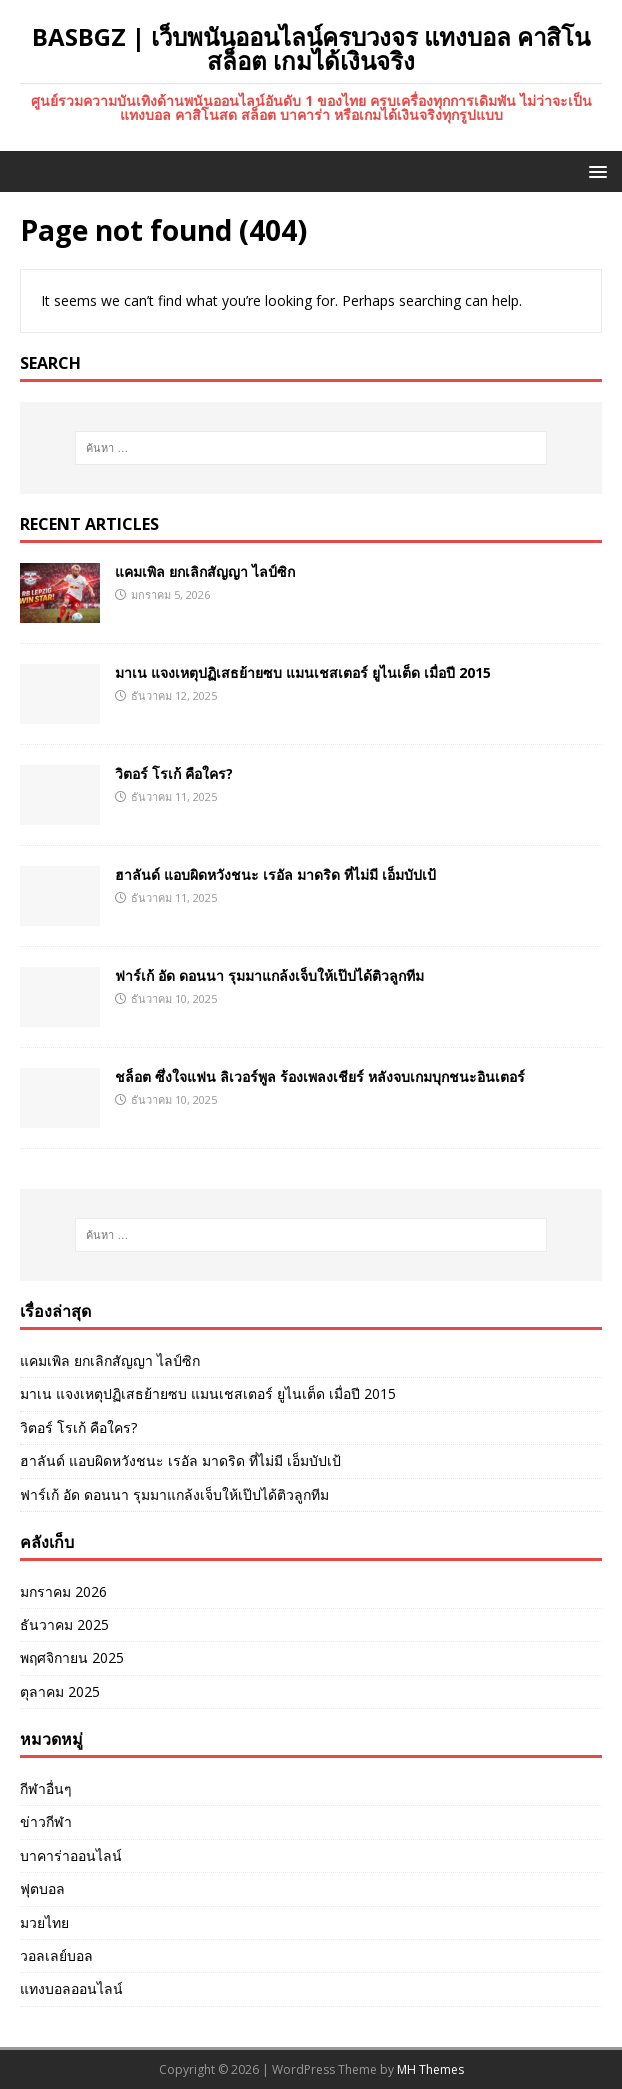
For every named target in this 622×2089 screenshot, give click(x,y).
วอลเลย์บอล (56, 1955)
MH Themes (430, 2069)
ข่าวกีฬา (46, 1821)
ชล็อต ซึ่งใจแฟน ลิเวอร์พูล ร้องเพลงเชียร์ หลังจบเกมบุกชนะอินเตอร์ (320, 1076)
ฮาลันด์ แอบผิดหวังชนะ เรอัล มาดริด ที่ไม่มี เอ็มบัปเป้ (275, 874)
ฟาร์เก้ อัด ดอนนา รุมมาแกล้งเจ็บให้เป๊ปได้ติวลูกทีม (269, 975)
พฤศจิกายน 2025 (72, 1657)
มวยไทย (44, 1922)
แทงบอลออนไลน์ (71, 1988)
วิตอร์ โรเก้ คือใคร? (174, 773)
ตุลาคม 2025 (60, 1691)
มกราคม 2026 (63, 1591)
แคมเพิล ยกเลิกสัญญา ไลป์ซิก (205, 571)
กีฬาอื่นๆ (46, 1788)
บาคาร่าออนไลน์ (71, 1855)
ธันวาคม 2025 (64, 1624)
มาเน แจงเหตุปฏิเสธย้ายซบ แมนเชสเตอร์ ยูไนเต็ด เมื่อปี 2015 (303, 672)
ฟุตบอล (42, 1888)
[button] (594, 170)
